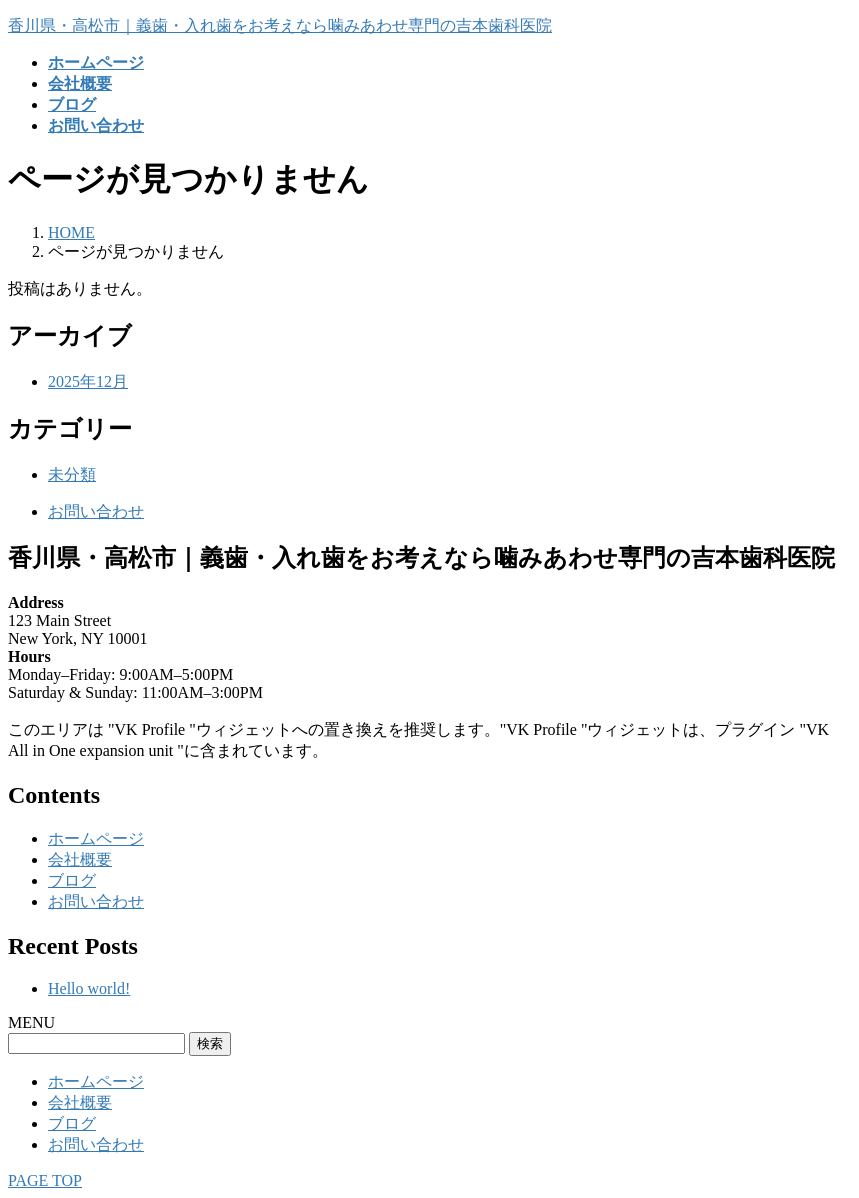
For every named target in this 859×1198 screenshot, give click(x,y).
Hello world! (89, 988)
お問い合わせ (96, 511)
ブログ (72, 880)
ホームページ (96, 838)
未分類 (72, 474)
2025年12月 (88, 381)
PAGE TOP (45, 1180)
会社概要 (80, 859)
